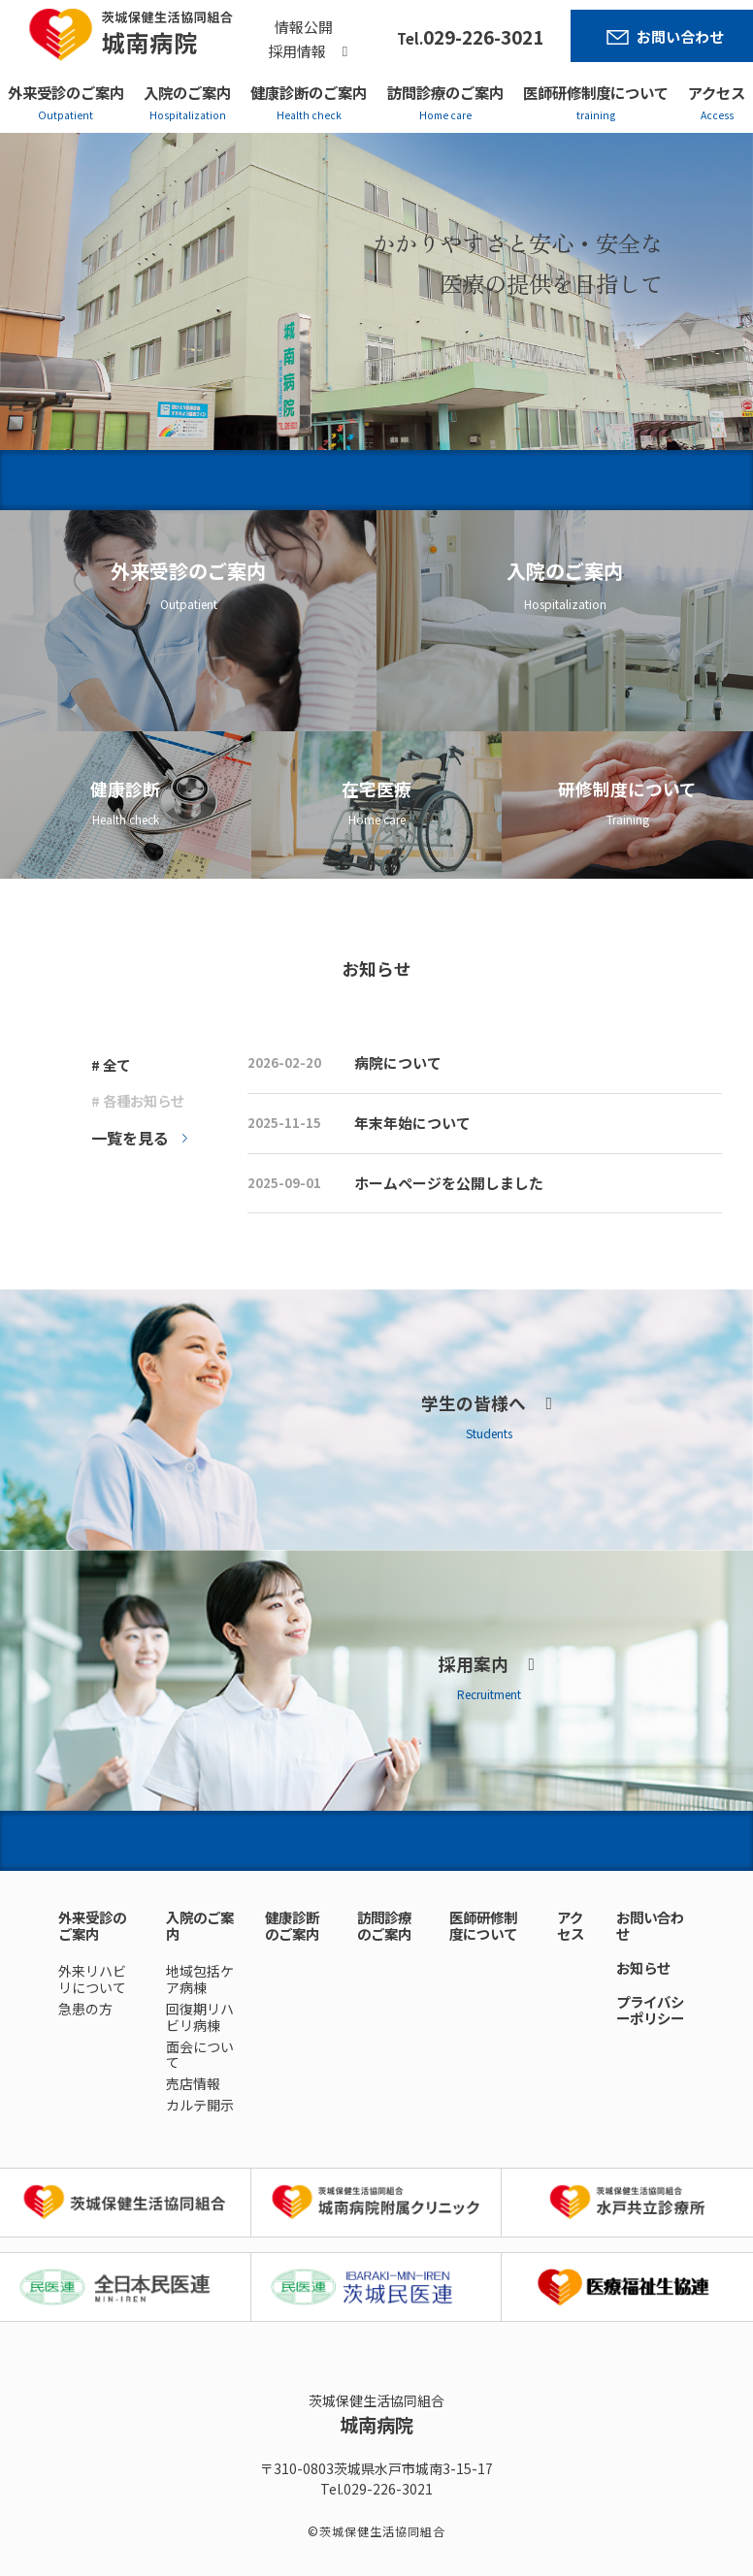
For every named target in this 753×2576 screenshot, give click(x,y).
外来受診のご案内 (66, 92)
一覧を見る (130, 1137)
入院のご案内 (187, 92)
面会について (200, 2055)
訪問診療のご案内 (445, 92)
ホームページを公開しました (448, 1183)
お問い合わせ (680, 36)
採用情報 (297, 51)
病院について (398, 1062)
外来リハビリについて (92, 1979)
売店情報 (193, 2083)
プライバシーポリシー (650, 2009)
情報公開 (304, 26)
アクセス (716, 92)
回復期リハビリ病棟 (200, 2017)
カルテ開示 (200, 2104)
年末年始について (412, 1122)
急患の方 (85, 2008)
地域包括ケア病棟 (200, 1979)
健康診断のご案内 (308, 92)
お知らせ (643, 1967)
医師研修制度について (596, 92)
